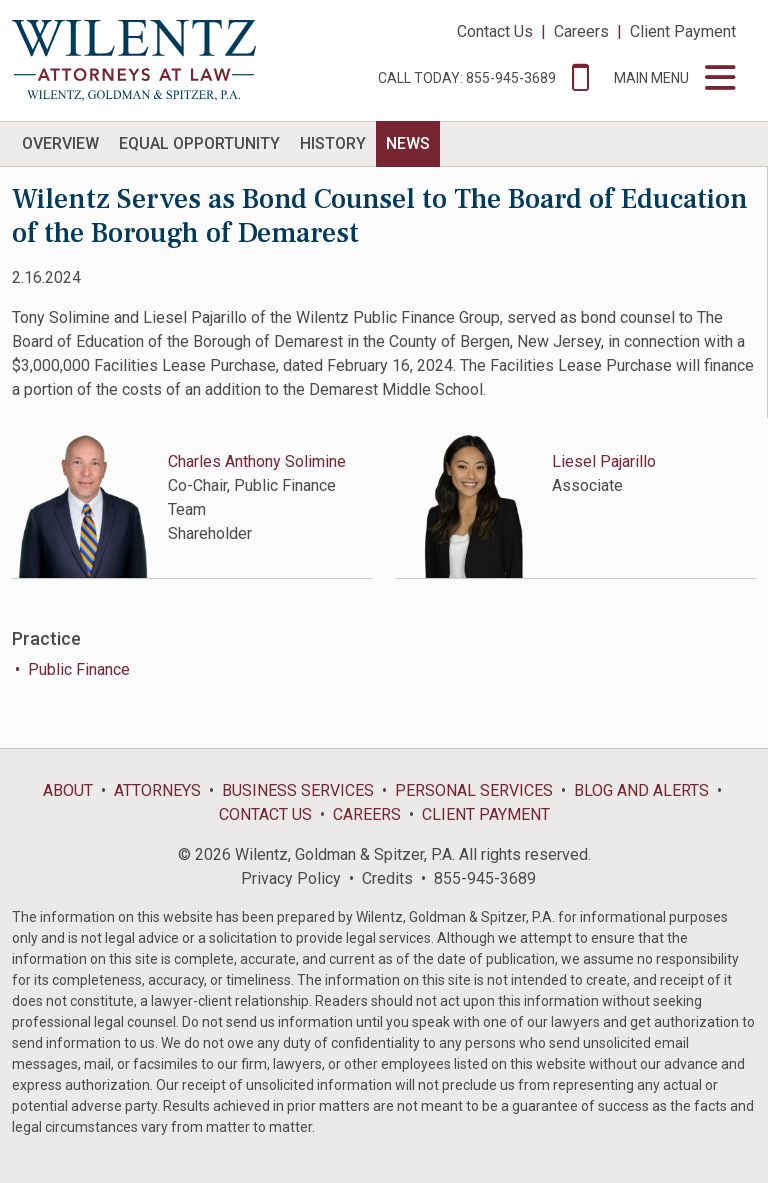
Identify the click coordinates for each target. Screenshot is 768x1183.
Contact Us (495, 31)
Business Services (298, 790)
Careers (581, 31)
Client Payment (683, 31)
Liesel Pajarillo (604, 461)
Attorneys (157, 790)
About (68, 790)
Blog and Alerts (641, 790)
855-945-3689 (485, 878)
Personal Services (474, 790)
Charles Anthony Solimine (257, 461)
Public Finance (79, 669)
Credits (387, 878)
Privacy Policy (291, 878)
